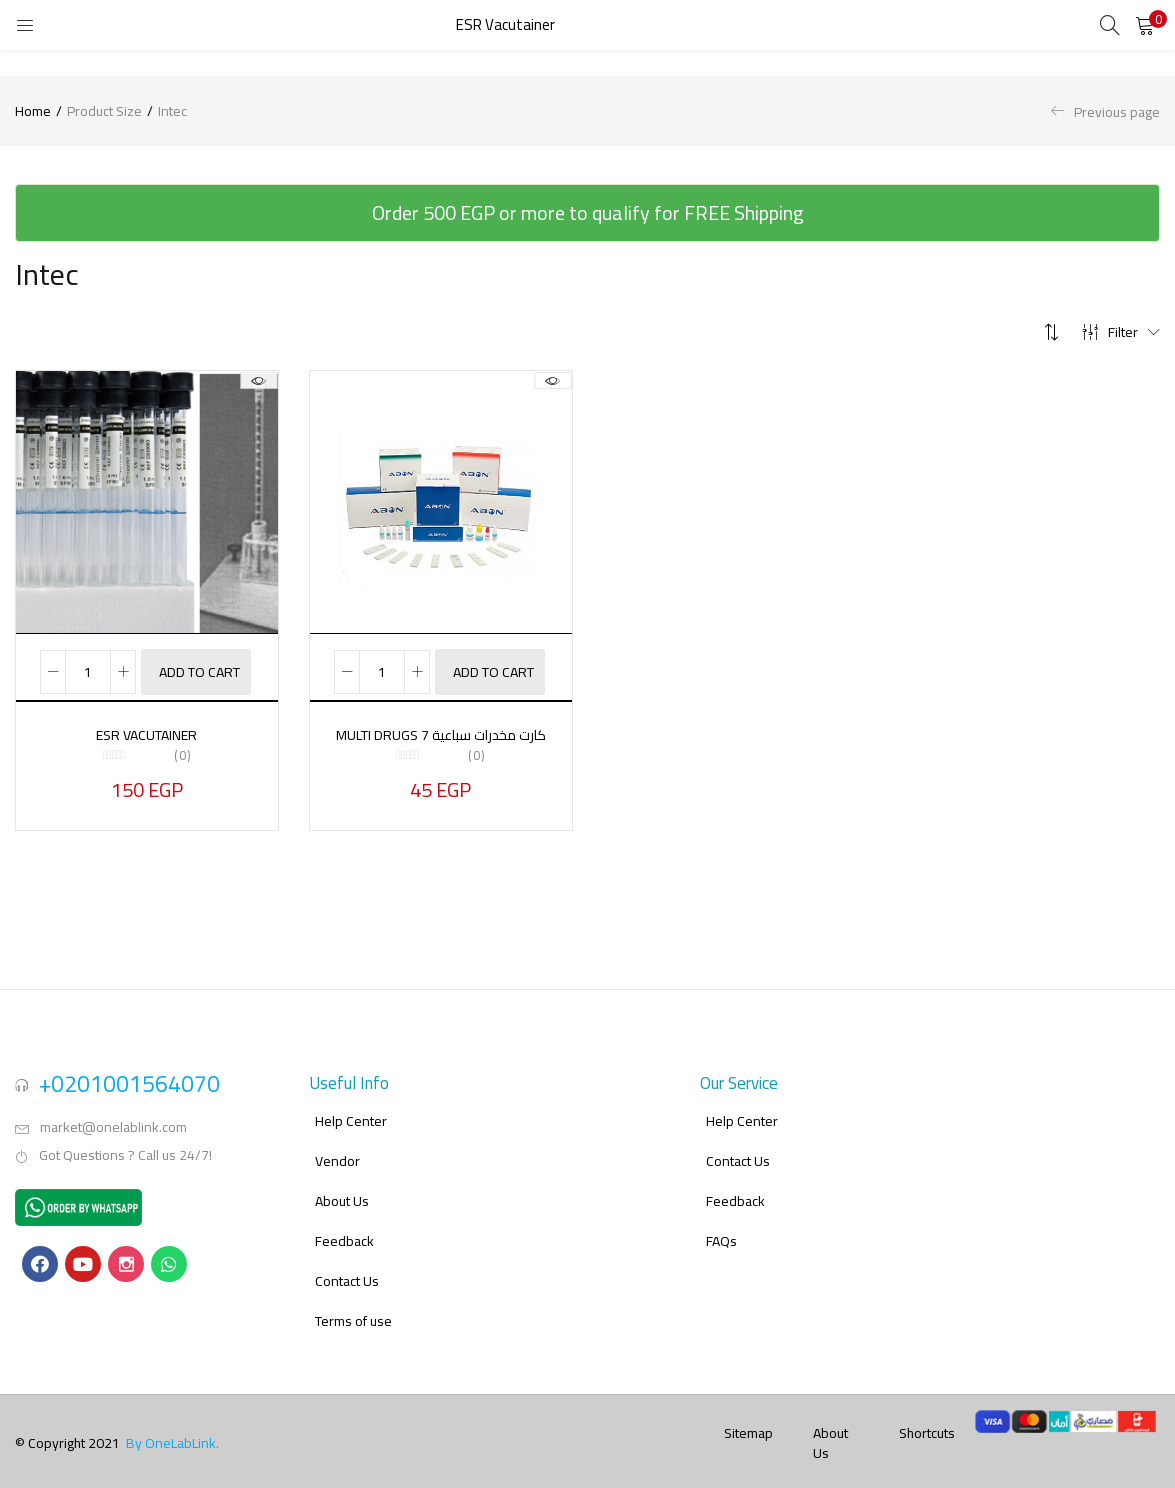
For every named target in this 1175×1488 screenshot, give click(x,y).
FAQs (721, 1223)
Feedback (344, 1223)
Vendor (337, 1143)
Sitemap (748, 1415)
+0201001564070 (129, 1065)
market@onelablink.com (113, 1109)
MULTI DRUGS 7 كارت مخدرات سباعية (441, 734)
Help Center (351, 1103)
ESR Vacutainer (146, 734)
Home (33, 111)
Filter (1121, 332)
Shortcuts (927, 1415)
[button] (1145, 25)
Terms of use (353, 1303)
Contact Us (347, 1263)
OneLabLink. (182, 1425)
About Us (342, 1183)
